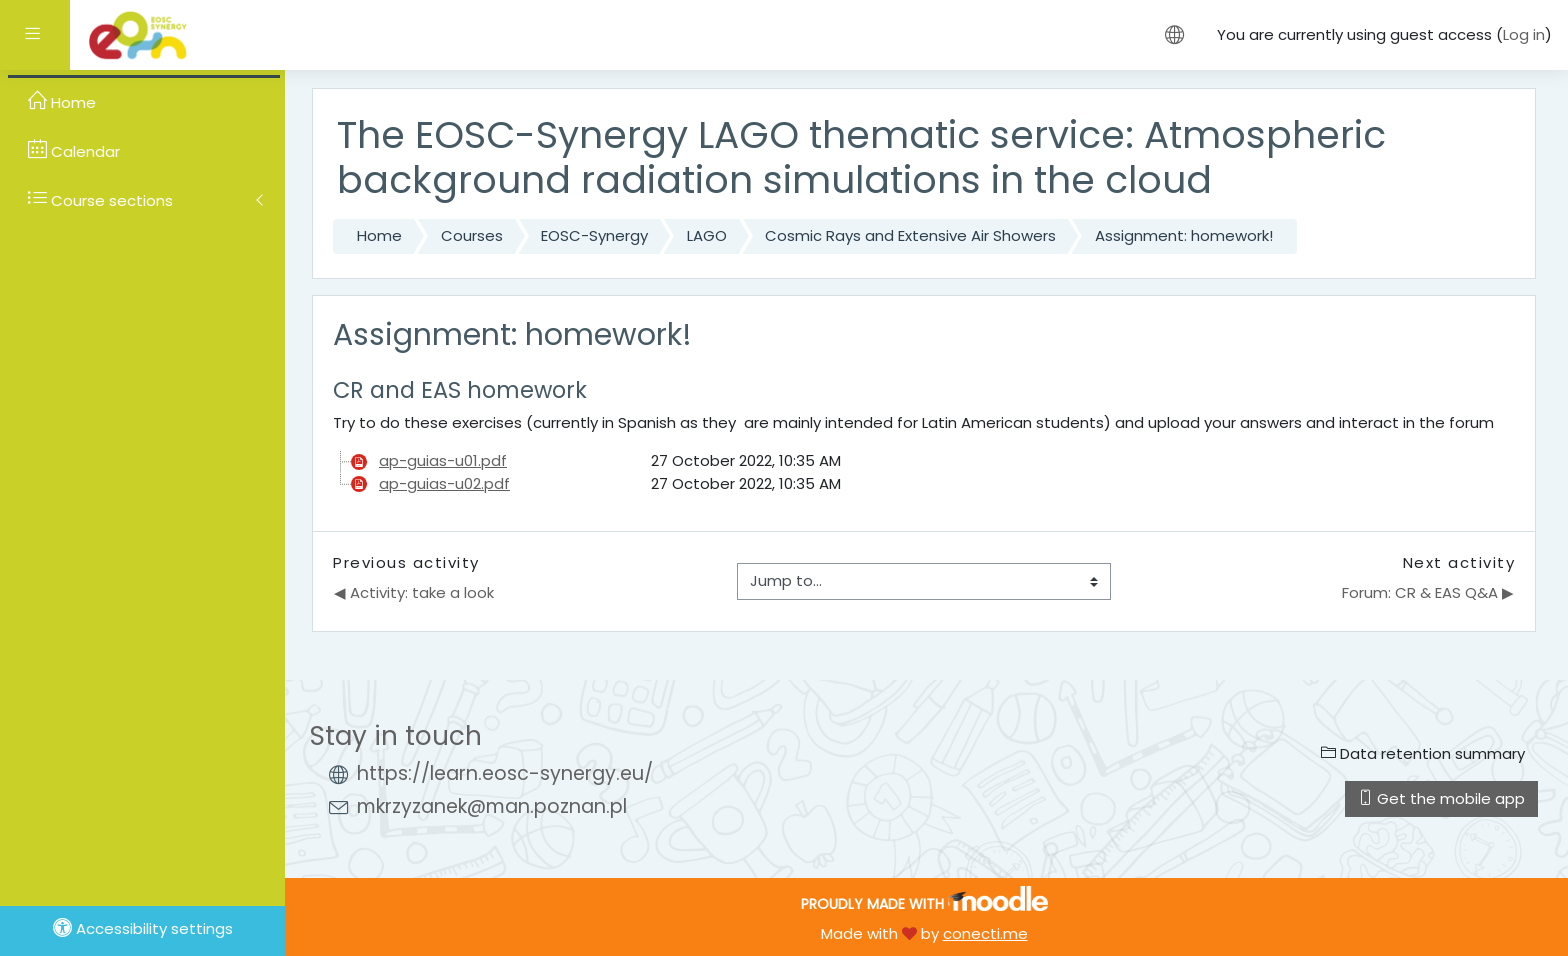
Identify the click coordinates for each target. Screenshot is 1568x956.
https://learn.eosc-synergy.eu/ (505, 773)
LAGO (707, 235)
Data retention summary (1423, 753)
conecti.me (985, 933)
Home (379, 235)
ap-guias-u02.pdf (444, 483)
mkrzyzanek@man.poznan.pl (492, 806)
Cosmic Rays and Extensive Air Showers (910, 235)
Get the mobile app (1441, 798)
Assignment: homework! (1184, 235)
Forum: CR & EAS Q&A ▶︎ (1428, 592)
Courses (472, 235)
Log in (1524, 34)
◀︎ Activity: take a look (414, 592)
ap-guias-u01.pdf (443, 460)
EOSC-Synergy (594, 235)
